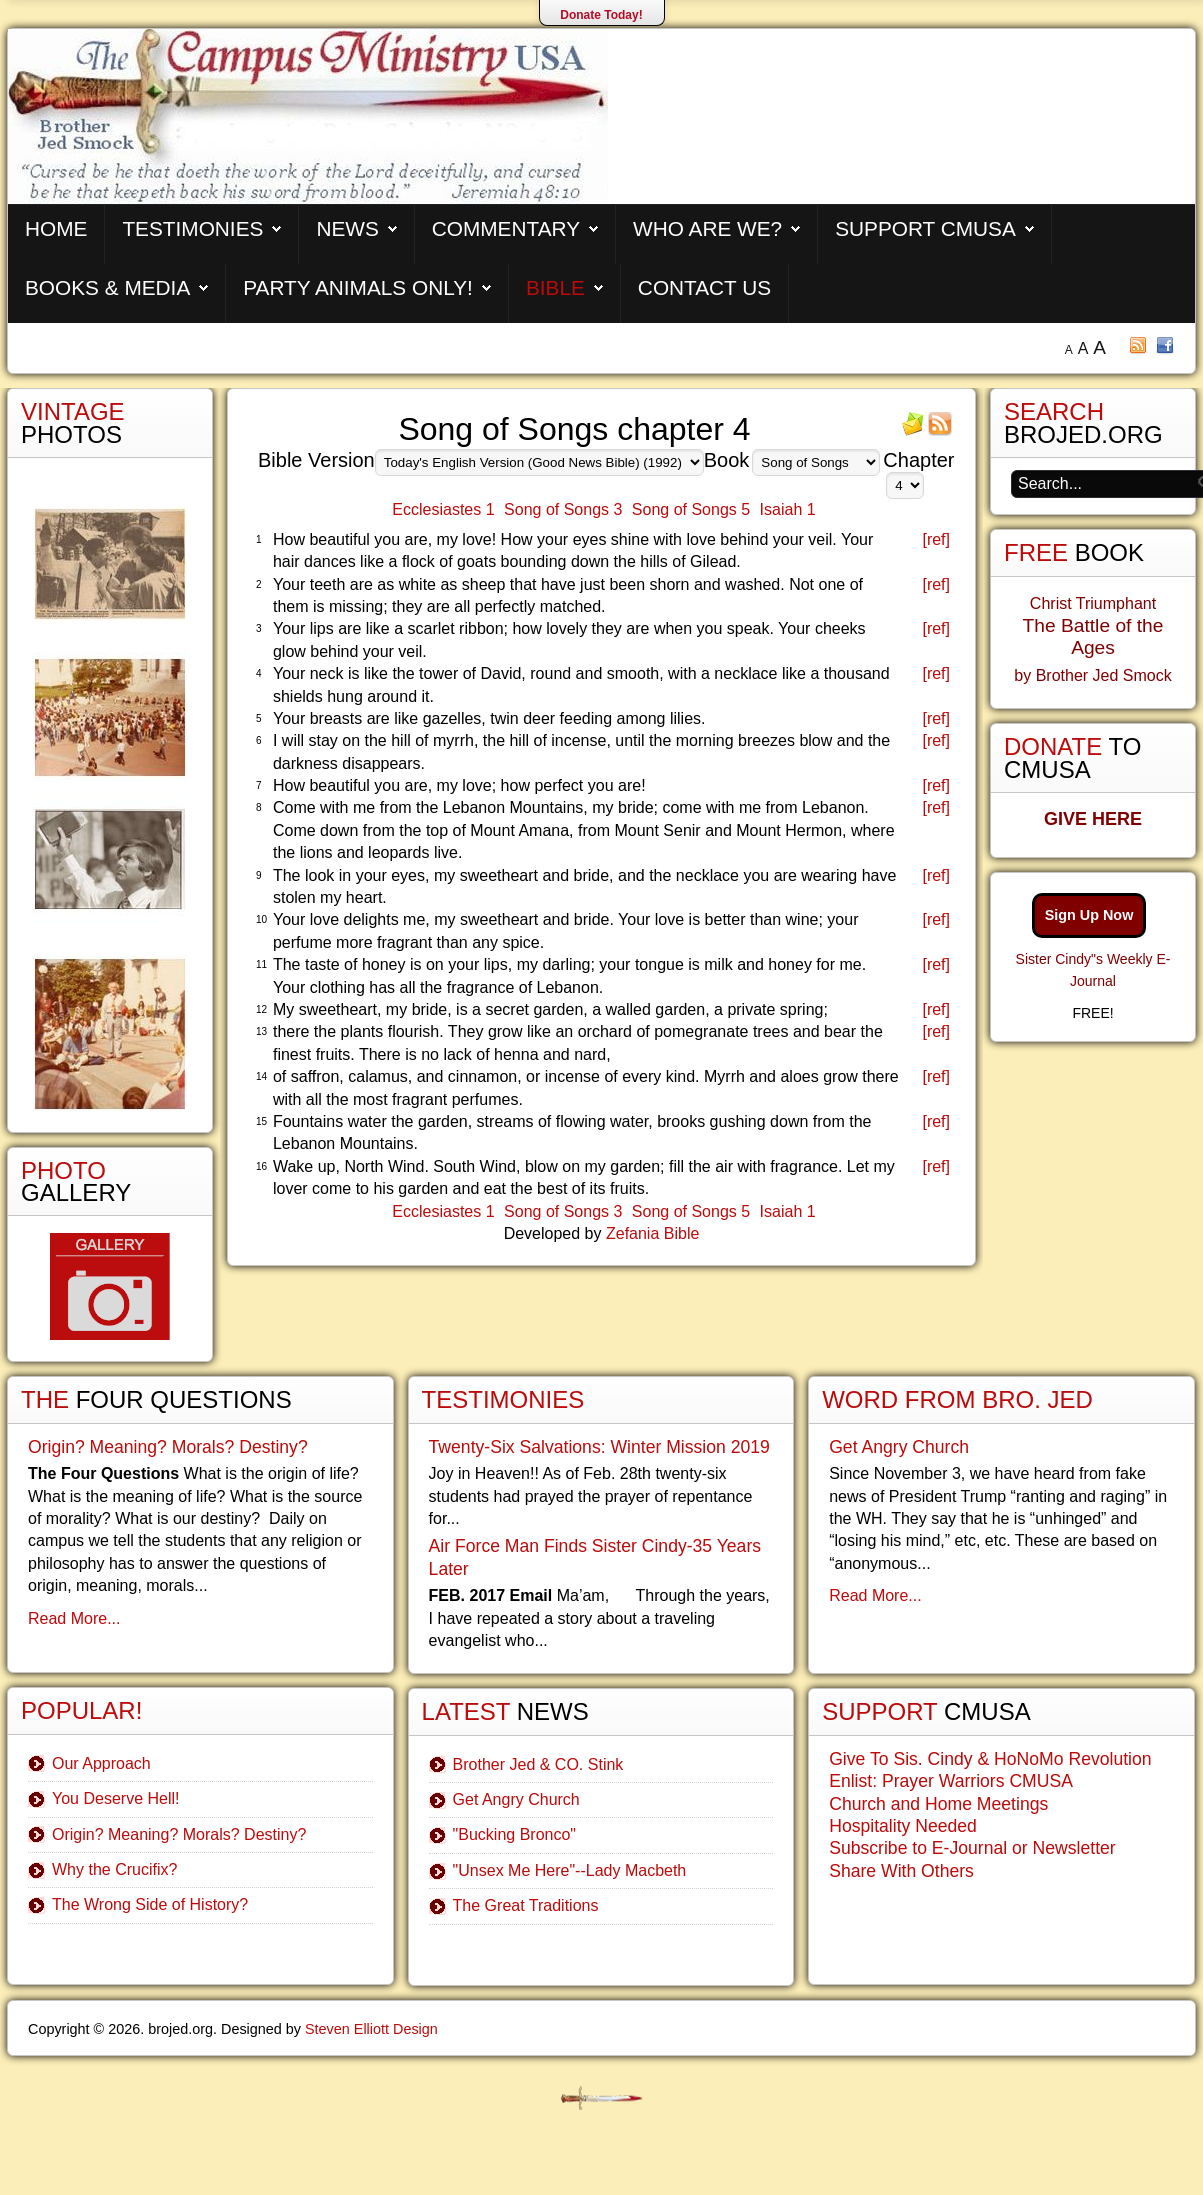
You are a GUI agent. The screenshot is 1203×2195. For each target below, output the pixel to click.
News (347, 228)
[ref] (936, 539)
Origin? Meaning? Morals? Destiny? (168, 1447)
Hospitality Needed (903, 1826)
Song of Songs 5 (691, 509)
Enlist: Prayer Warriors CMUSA (951, 1781)
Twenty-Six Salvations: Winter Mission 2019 (599, 1447)
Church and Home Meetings (938, 1804)
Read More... (74, 1618)
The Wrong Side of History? (150, 1904)
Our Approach (101, 1763)
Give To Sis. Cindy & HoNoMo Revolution (990, 1759)
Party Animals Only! (358, 287)
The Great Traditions (526, 1905)
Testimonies (192, 228)
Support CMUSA (925, 228)
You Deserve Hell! (115, 1798)
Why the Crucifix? (114, 1869)
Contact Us (704, 287)
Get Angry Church (516, 1799)
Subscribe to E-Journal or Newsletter (972, 1848)
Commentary (506, 228)
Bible (555, 287)
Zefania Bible (652, 1233)
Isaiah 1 (788, 509)
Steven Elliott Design (371, 2029)
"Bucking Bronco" (514, 1834)
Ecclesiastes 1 (443, 509)
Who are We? (707, 228)
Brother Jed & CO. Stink (538, 1764)
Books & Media (107, 287)
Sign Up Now (1089, 915)
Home (56, 228)
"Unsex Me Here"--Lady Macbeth (570, 1870)
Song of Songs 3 (563, 509)
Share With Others (901, 1871)
